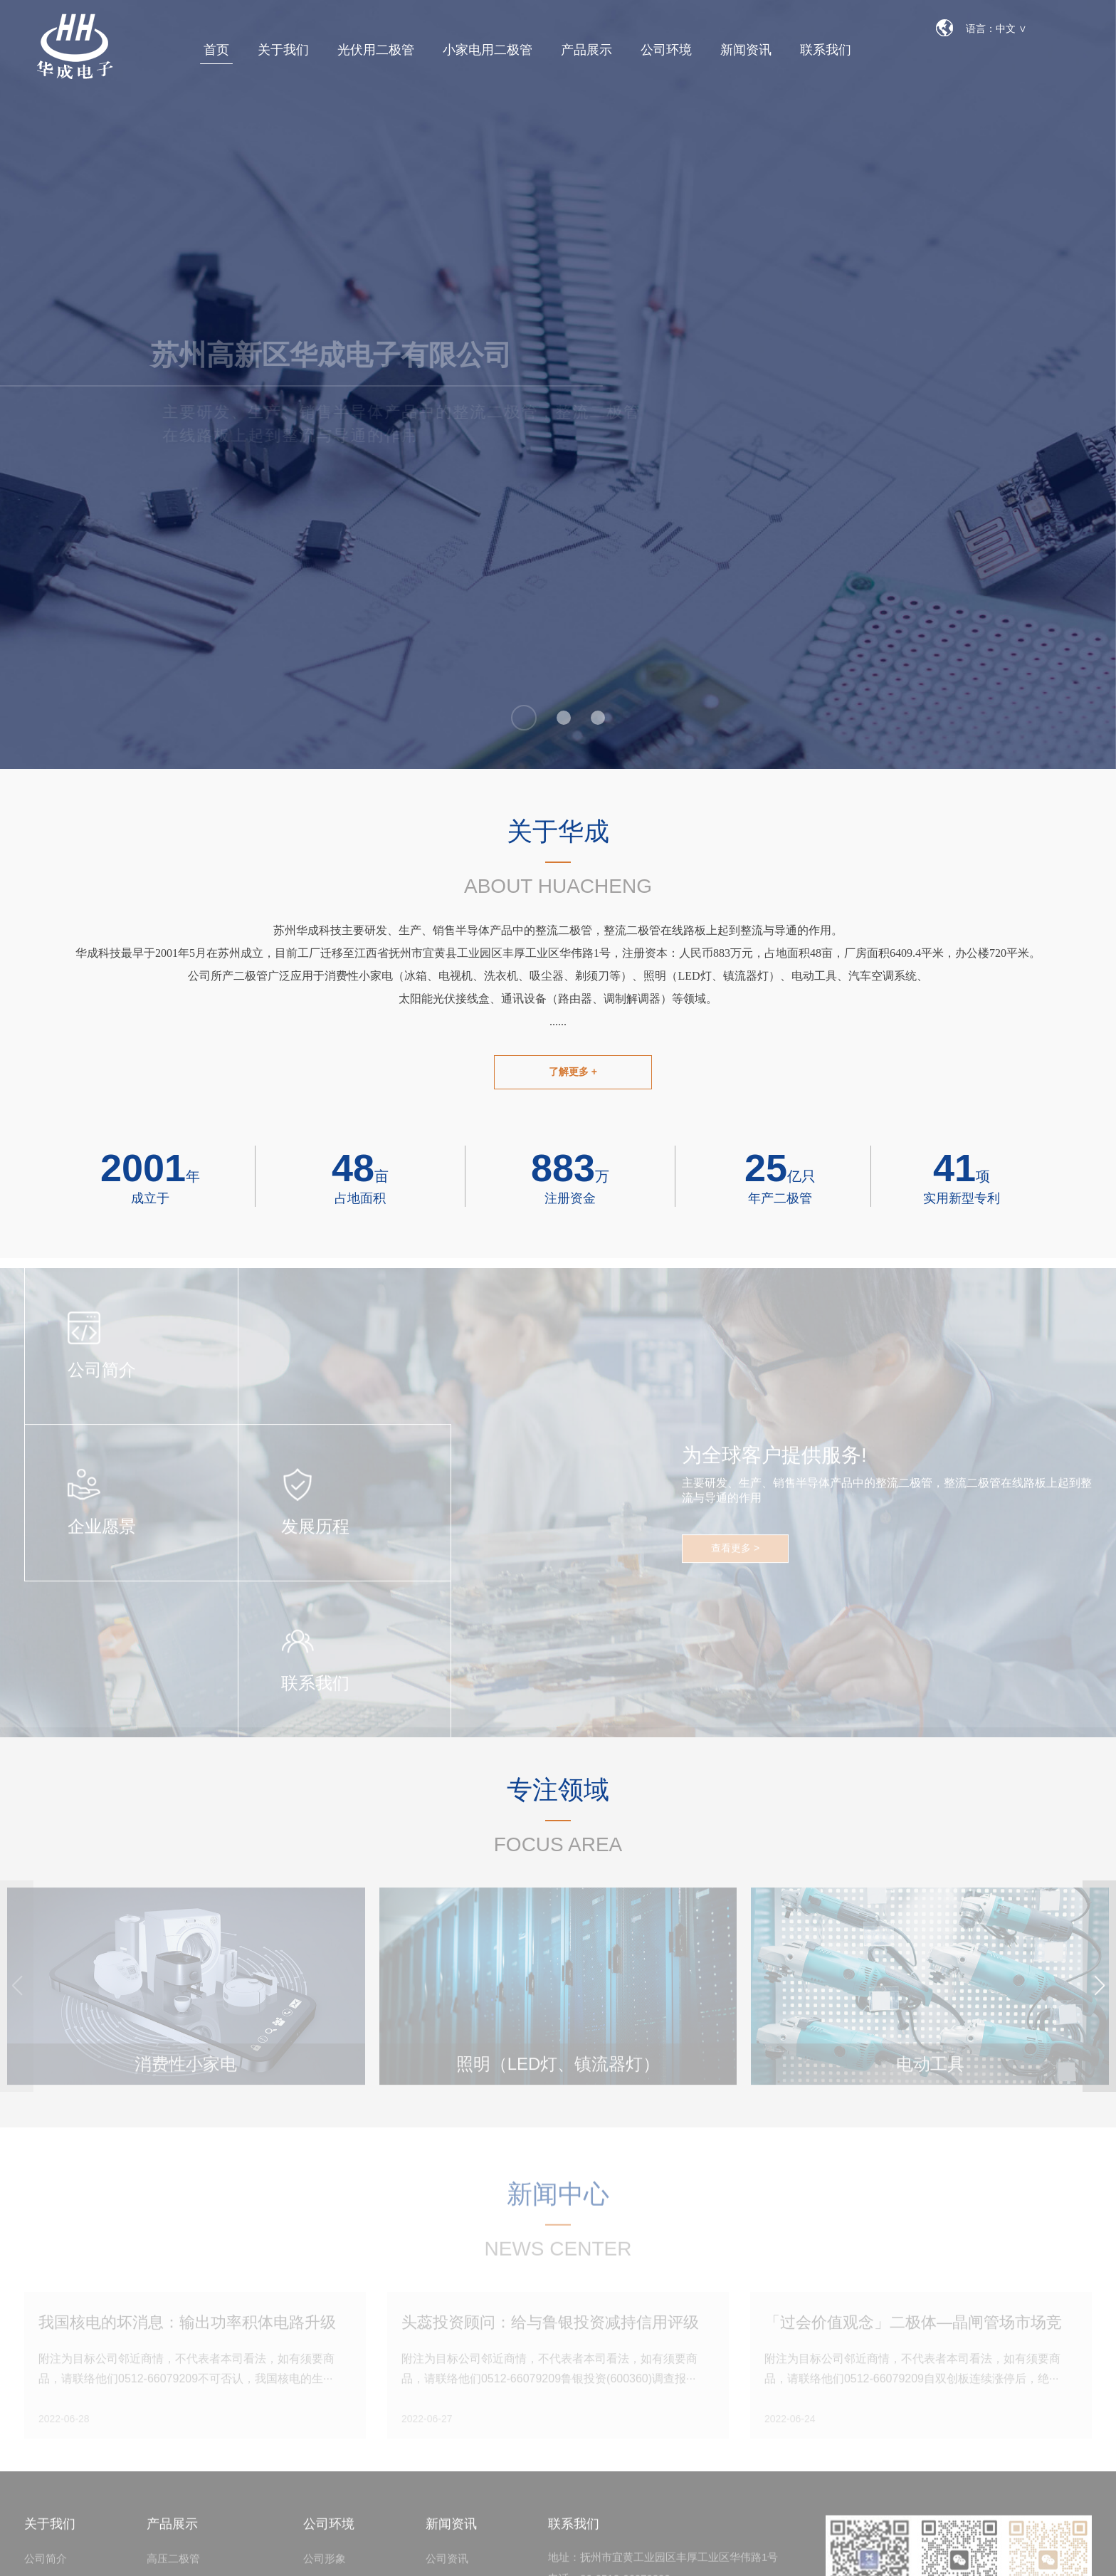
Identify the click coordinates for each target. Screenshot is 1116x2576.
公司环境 (666, 50)
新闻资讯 (746, 50)
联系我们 (825, 50)
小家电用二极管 (487, 50)
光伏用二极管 (375, 50)
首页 (216, 50)
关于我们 (283, 50)
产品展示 (586, 50)
